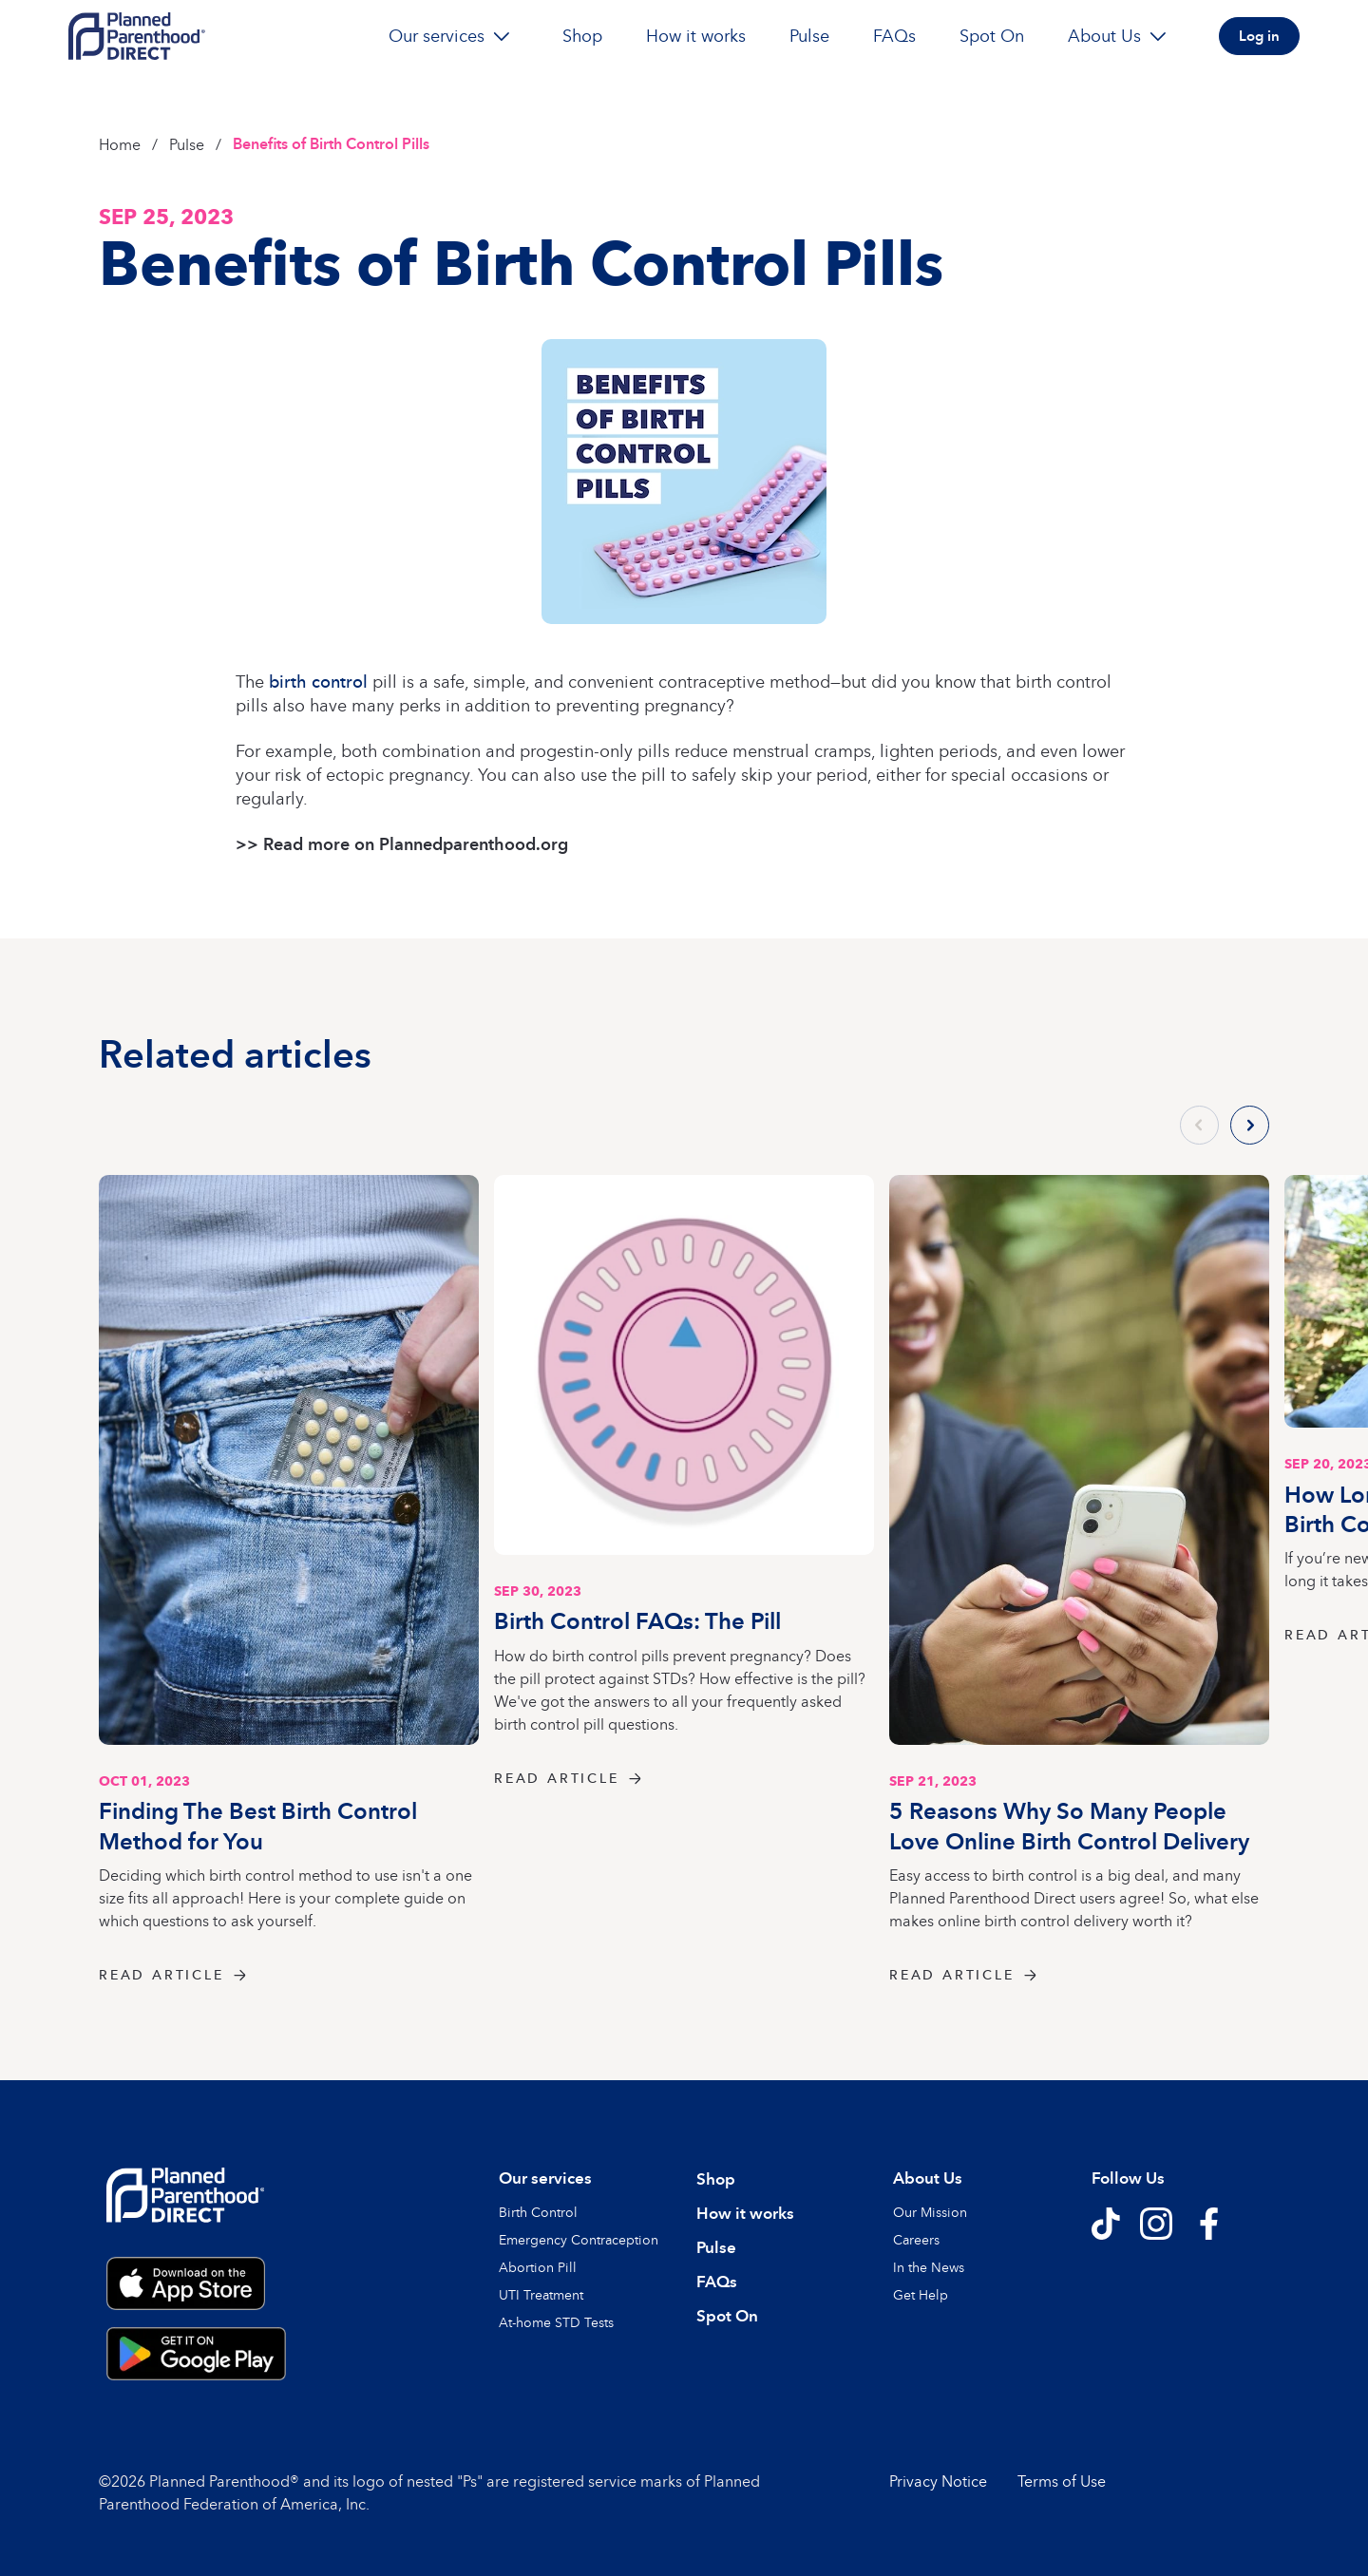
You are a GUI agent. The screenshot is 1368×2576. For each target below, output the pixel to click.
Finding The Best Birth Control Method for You (258, 1825)
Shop (582, 35)
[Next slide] (1249, 1125)
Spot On (992, 35)
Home (120, 144)
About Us (1121, 36)
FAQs (894, 35)
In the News (928, 2267)
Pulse (809, 35)
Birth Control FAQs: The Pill (637, 1620)
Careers (916, 2239)
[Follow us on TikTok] (1106, 2223)
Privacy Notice (938, 2481)
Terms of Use (1061, 2481)
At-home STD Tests (556, 2322)
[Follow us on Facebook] (1208, 2223)
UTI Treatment (541, 2294)
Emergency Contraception (578, 2239)
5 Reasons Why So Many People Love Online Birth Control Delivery (1069, 1825)
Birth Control (538, 2212)
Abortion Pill (538, 2267)
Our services (454, 36)
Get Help (920, 2294)
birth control (318, 681)
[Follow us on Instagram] (1156, 2223)
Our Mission (930, 2212)
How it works (696, 35)
